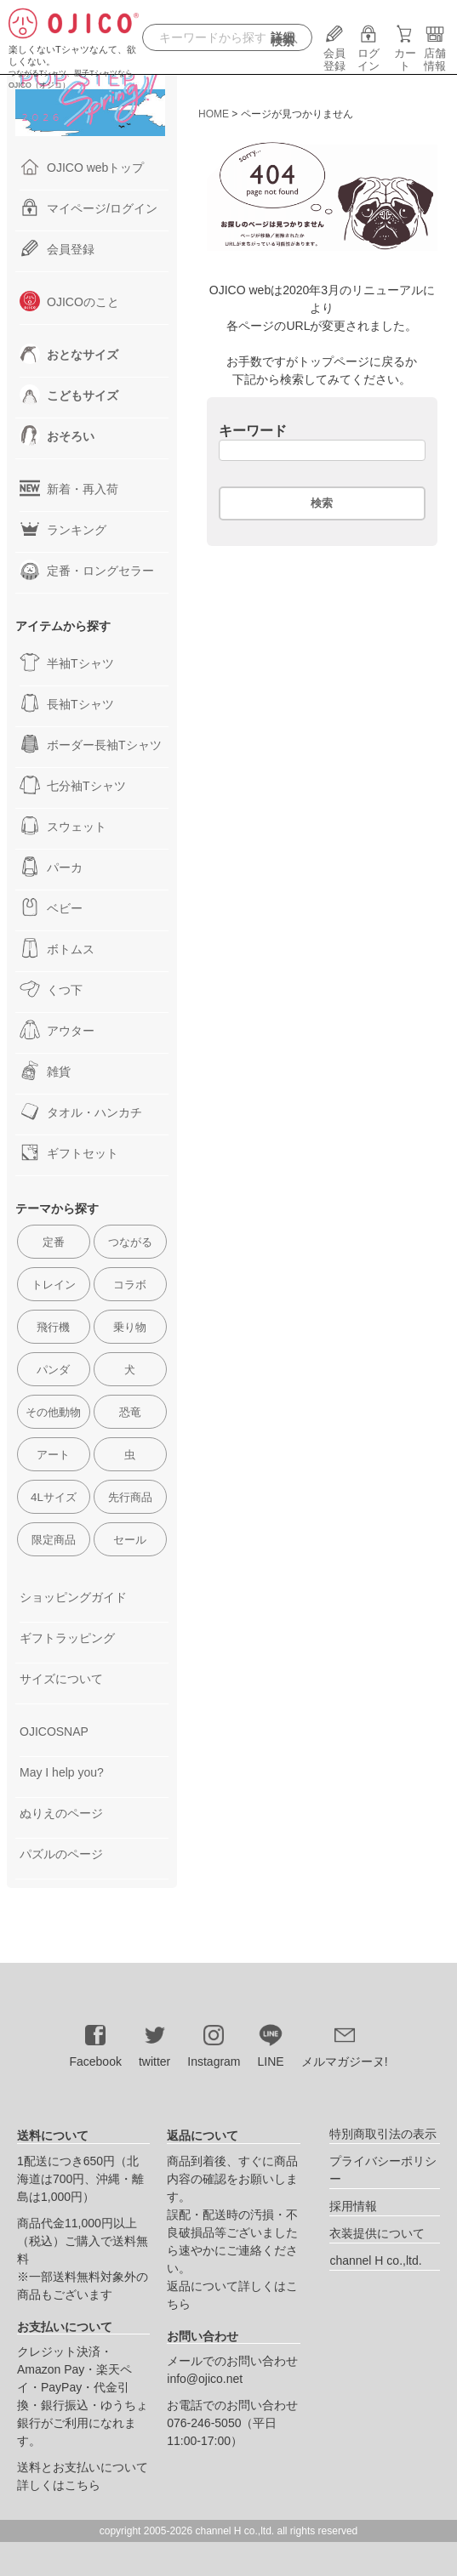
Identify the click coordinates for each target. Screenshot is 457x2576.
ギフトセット (69, 1152)
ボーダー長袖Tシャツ (91, 744)
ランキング (63, 529)
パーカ (51, 866)
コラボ (129, 1284)
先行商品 (130, 1497)
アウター (57, 1030)
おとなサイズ (69, 354)
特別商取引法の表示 (383, 2134)
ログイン (368, 53)
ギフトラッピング (67, 1638)
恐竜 (130, 1412)
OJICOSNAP (54, 1731)
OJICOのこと (69, 301)
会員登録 (334, 53)
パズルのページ (61, 1854)
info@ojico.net (205, 2379)
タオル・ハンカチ (81, 1111)
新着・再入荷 (69, 488)
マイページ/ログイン (88, 207)
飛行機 (53, 1327)
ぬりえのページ (61, 1813)
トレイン (53, 1284)
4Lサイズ (54, 1497)
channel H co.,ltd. (375, 2260)
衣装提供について (377, 2233)
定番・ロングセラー (87, 570)
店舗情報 (435, 53)
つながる (130, 1242)
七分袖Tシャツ (73, 785)
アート (53, 1454)
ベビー (51, 907)
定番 (54, 1242)
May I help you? (62, 1772)
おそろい (57, 435)
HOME (213, 114)
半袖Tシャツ (67, 662)
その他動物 (53, 1412)
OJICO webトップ (82, 166)
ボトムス (57, 948)
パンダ (53, 1369)
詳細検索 (282, 39)
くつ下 (51, 989)
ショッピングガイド (73, 1597)
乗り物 (129, 1327)
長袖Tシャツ (67, 703)
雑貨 (45, 1071)
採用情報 (353, 2206)
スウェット (63, 826)
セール (129, 1539)
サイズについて (61, 1679)
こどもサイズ (69, 394)
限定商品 (53, 1539)
